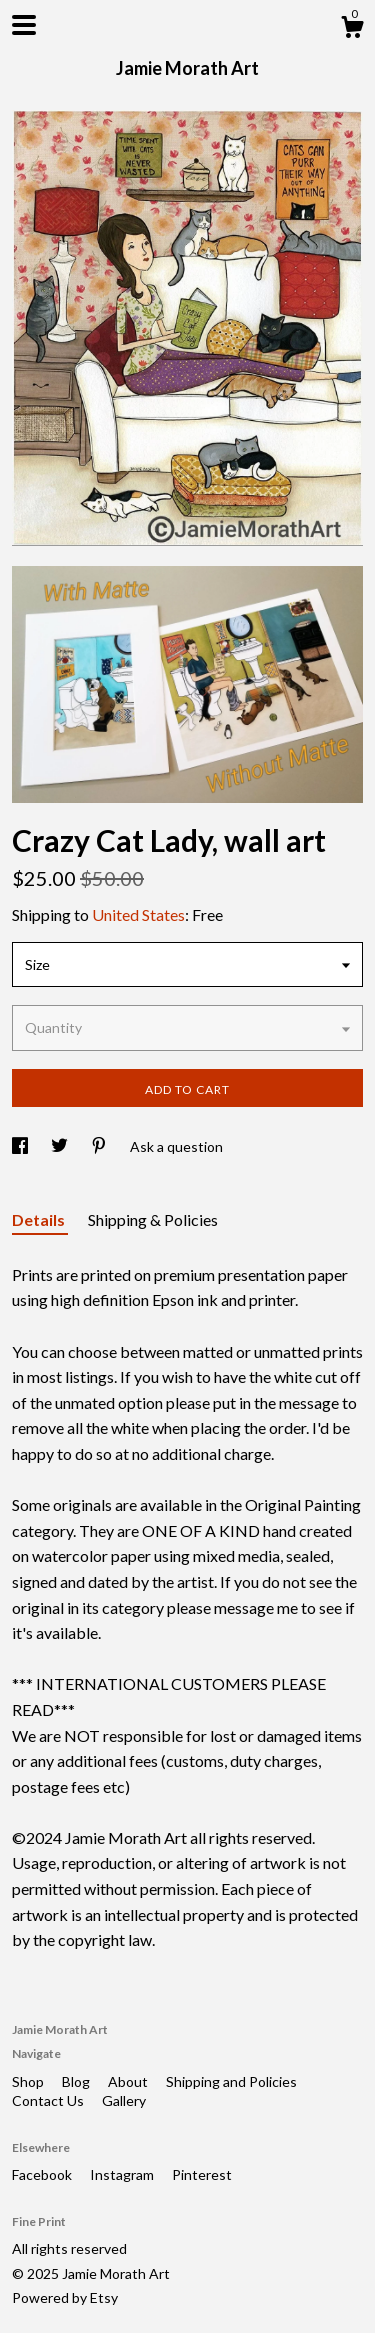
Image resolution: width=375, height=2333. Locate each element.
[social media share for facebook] (21, 1146)
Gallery (124, 2100)
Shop (29, 2081)
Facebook (43, 2174)
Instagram (123, 2174)
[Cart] (352, 30)
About (129, 2081)
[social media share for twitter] (61, 1146)
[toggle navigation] (24, 25)
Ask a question (176, 1146)
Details (40, 1219)
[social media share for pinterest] (100, 1146)
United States (138, 914)
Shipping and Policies (231, 2081)
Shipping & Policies (153, 1219)
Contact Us (49, 2100)
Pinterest (202, 2174)
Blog (77, 2081)
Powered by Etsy (65, 2297)
